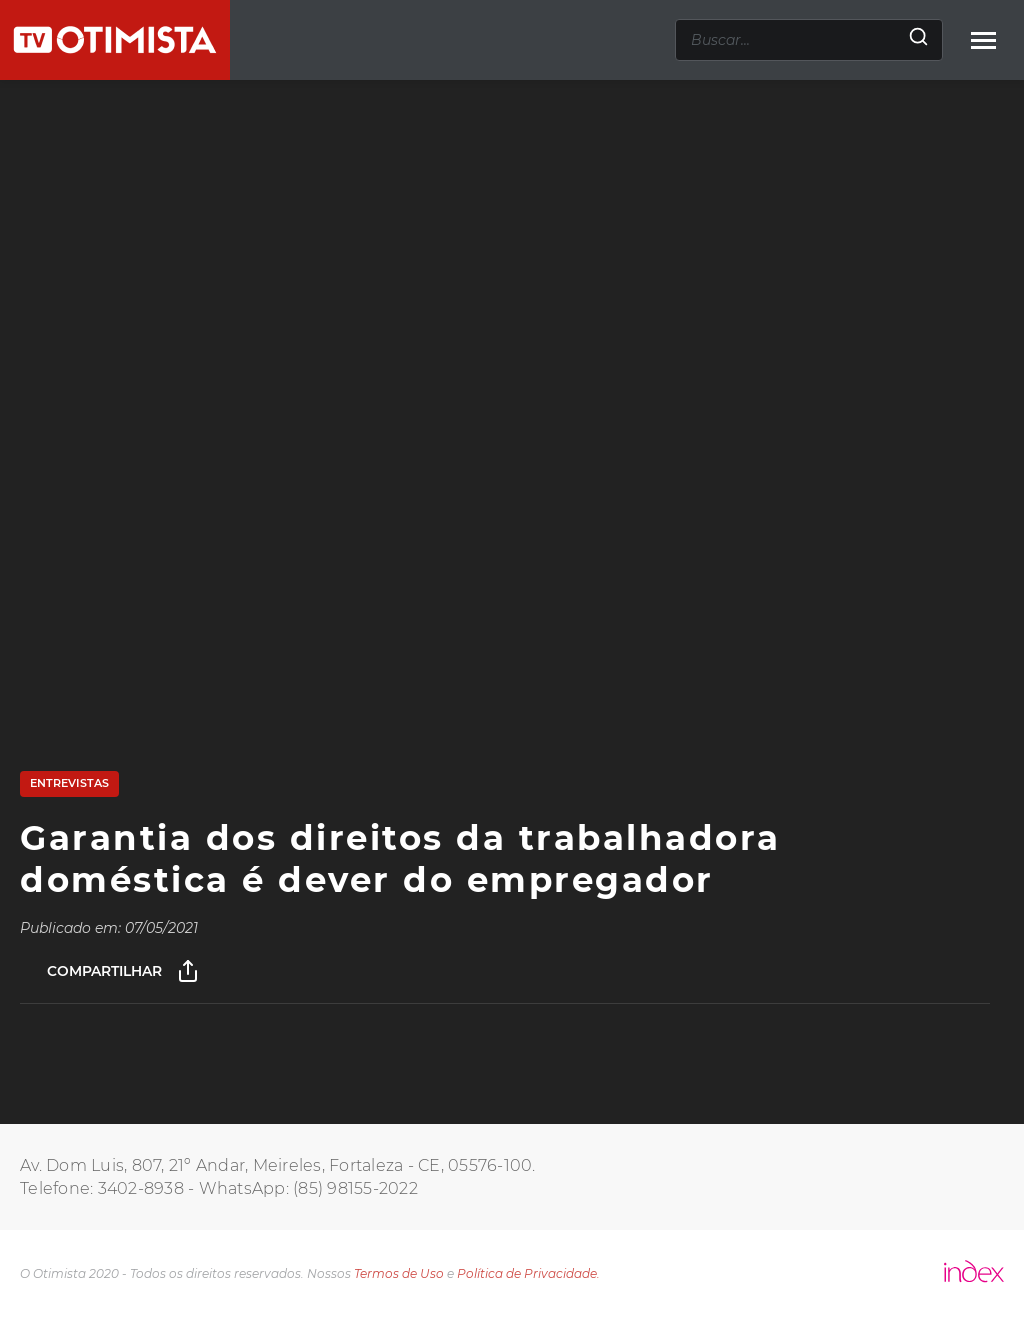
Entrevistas (69, 783)
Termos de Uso (399, 1273)
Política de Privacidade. (528, 1273)
